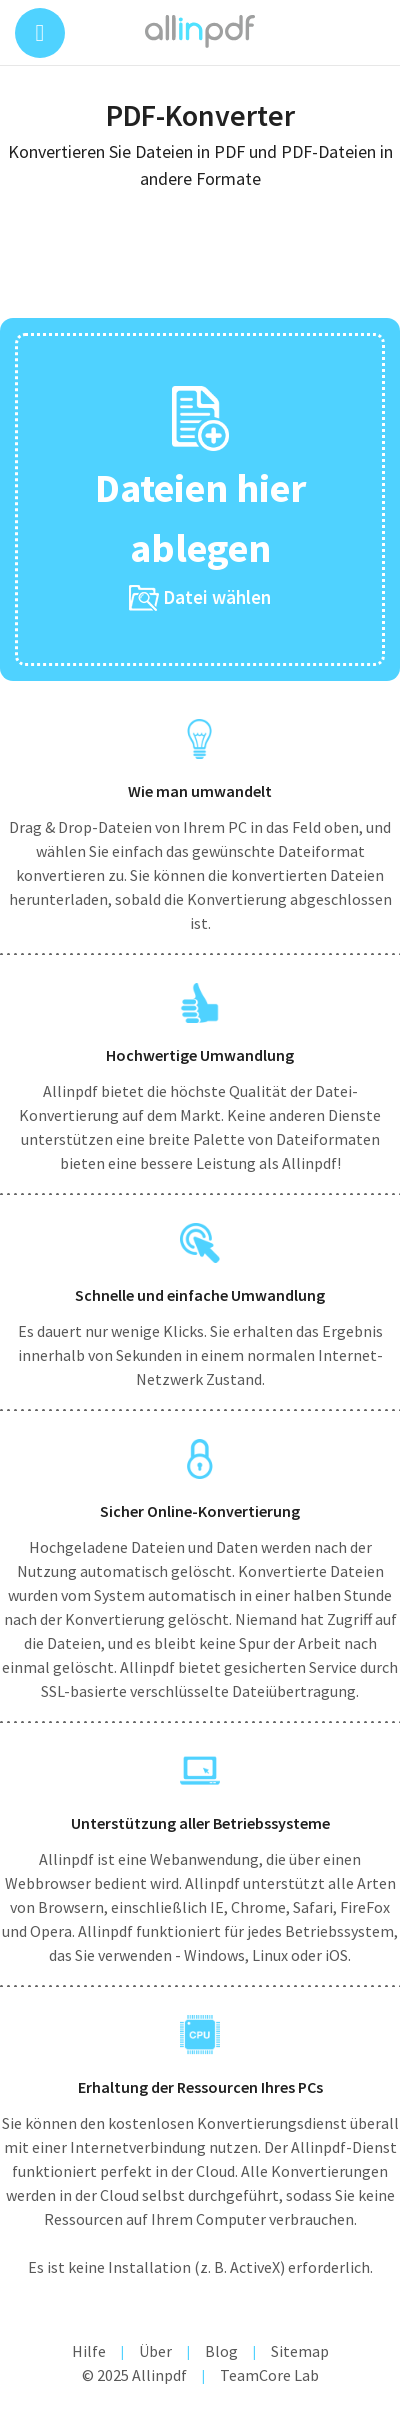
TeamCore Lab (269, 2375)
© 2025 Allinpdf (134, 2375)
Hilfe (89, 2351)
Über (155, 2351)
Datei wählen (200, 598)
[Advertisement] (200, 261)
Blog (221, 2351)
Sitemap (300, 2351)
